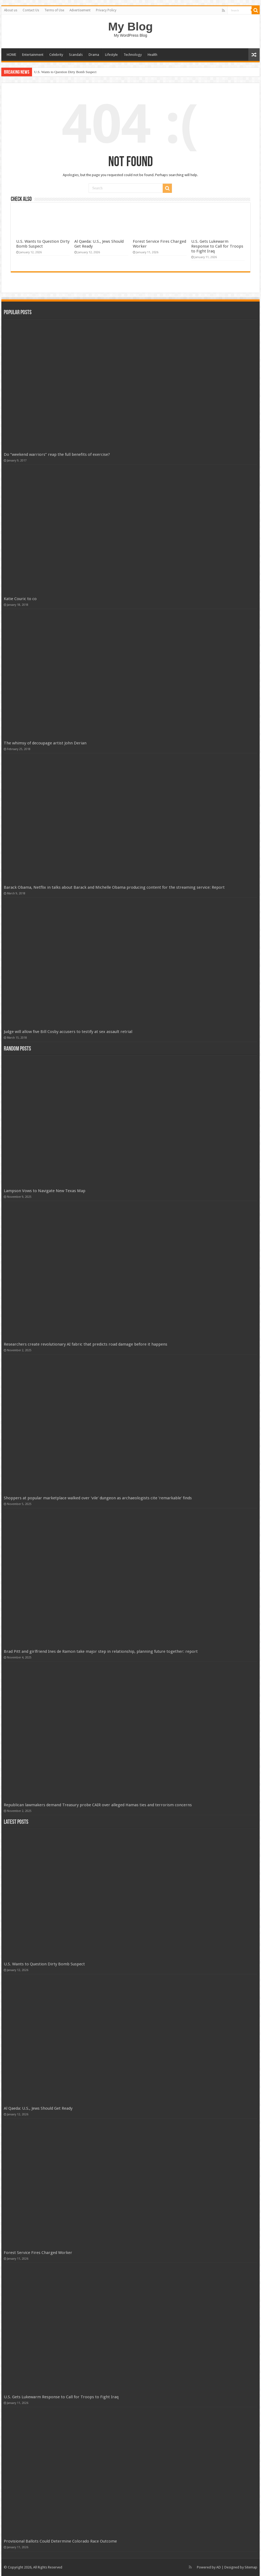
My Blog (130, 26)
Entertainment (32, 55)
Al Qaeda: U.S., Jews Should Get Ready (38, 2108)
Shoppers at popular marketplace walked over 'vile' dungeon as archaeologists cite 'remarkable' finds (98, 1498)
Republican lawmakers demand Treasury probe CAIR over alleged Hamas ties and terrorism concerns (98, 1804)
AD (218, 2567)
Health (152, 55)
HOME (11, 55)
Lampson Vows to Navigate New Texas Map (44, 1190)
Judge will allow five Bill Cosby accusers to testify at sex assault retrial (68, 1031)
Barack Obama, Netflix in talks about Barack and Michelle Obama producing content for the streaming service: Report (114, 887)
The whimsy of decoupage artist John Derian (45, 743)
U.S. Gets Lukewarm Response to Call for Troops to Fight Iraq (217, 246)
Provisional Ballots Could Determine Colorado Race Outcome (60, 2541)
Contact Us (31, 10)
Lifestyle (111, 55)
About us (10, 10)
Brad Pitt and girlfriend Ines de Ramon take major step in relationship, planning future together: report (101, 1651)
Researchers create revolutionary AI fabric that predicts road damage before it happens (85, 1344)
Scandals (76, 55)
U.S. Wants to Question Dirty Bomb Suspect (65, 72)
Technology (133, 55)
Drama (94, 55)
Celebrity (56, 55)
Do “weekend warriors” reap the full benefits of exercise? (57, 454)
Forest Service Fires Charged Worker (38, 2252)
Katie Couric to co (20, 598)
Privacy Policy (106, 10)
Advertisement (80, 10)
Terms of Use (54, 10)
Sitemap (251, 2567)
